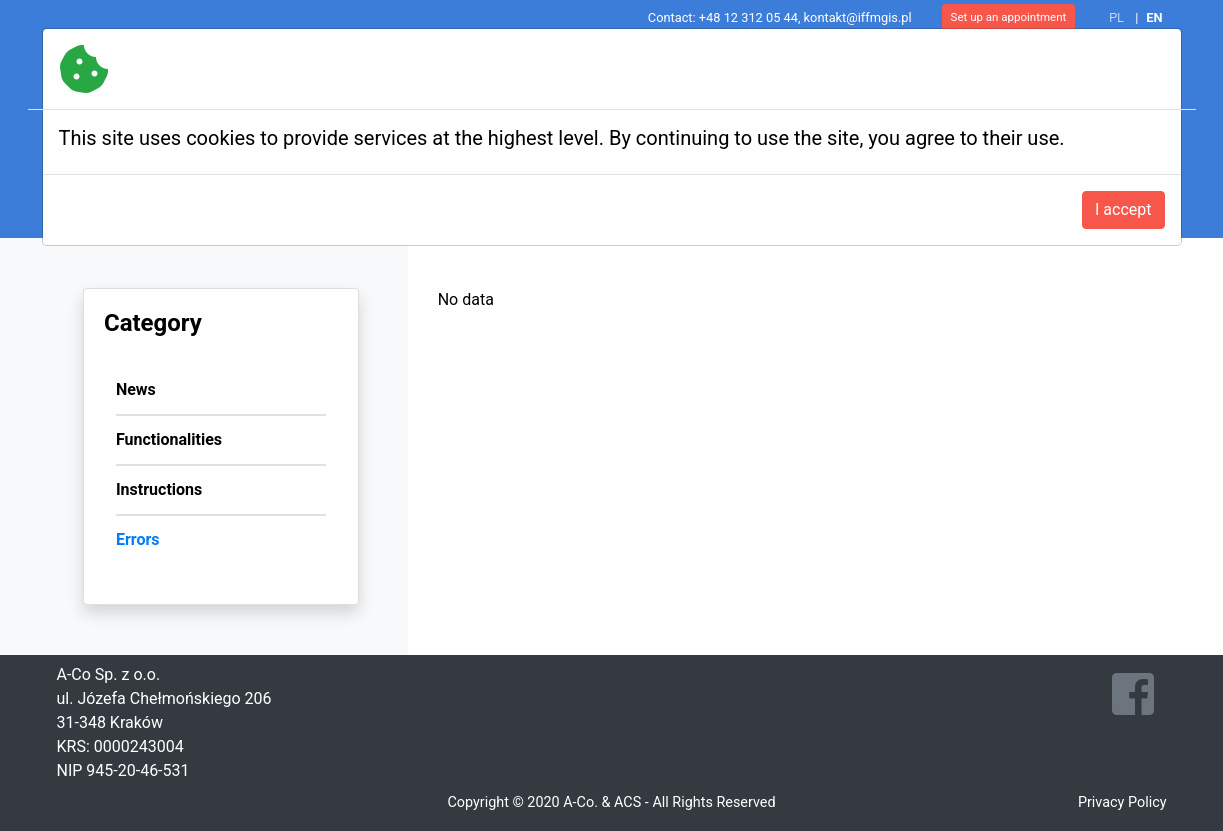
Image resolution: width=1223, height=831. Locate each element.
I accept (1123, 209)
